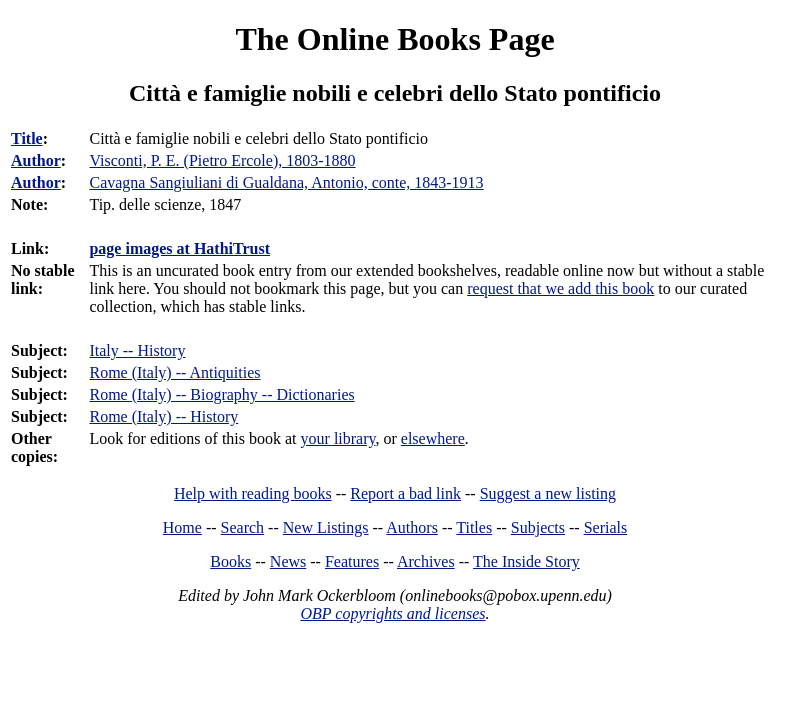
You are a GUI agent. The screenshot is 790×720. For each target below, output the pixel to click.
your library (338, 438)
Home (182, 527)
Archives (426, 561)
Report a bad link (405, 493)
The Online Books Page (394, 39)
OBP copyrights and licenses (392, 613)
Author (36, 160)
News (288, 561)
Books (230, 561)
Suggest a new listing (548, 493)
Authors (412, 527)
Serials (606, 527)
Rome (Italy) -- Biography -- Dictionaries (221, 394)
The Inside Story (526, 561)
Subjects (538, 527)
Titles (474, 527)
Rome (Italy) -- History (163, 416)
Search (243, 527)
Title (27, 138)
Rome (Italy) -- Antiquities (174, 372)
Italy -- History (137, 350)
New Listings (326, 527)
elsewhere (433, 438)
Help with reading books (253, 493)
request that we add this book (560, 288)
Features (352, 561)
